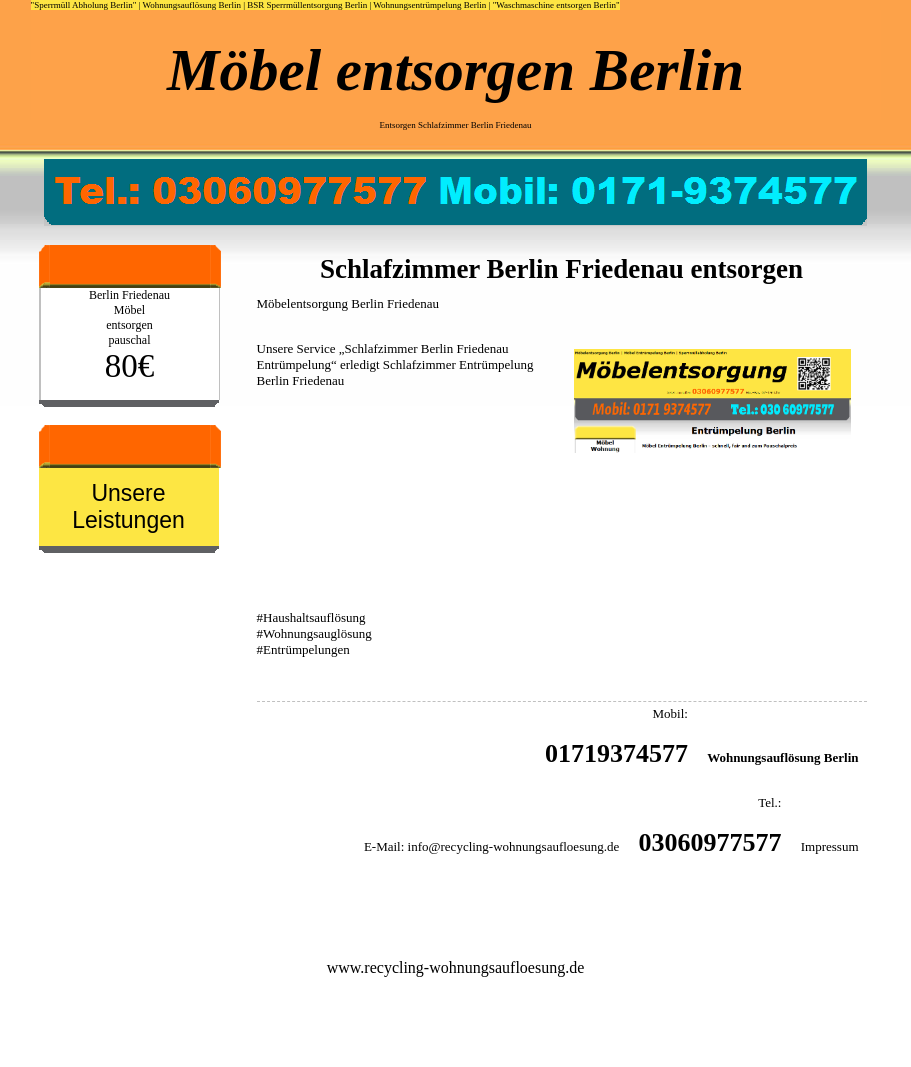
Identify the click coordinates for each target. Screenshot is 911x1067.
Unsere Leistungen (128, 506)
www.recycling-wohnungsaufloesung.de (456, 967)
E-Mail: (384, 846)
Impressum (830, 846)
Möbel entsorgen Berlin (455, 70)
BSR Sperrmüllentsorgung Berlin (307, 5)
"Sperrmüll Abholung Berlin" (84, 5)
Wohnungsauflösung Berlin (191, 5)
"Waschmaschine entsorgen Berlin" (556, 5)
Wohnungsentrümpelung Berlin (429, 5)
